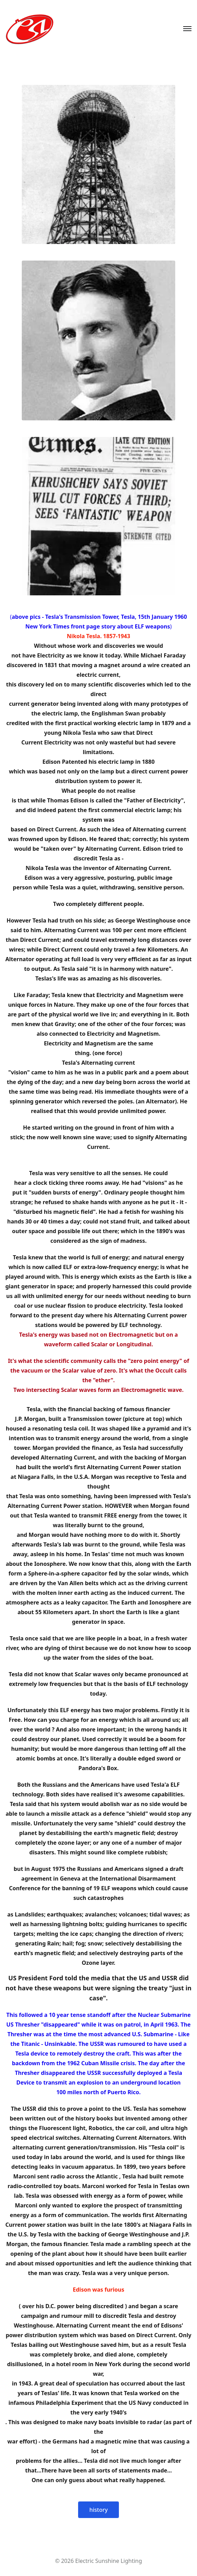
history (98, 2510)
